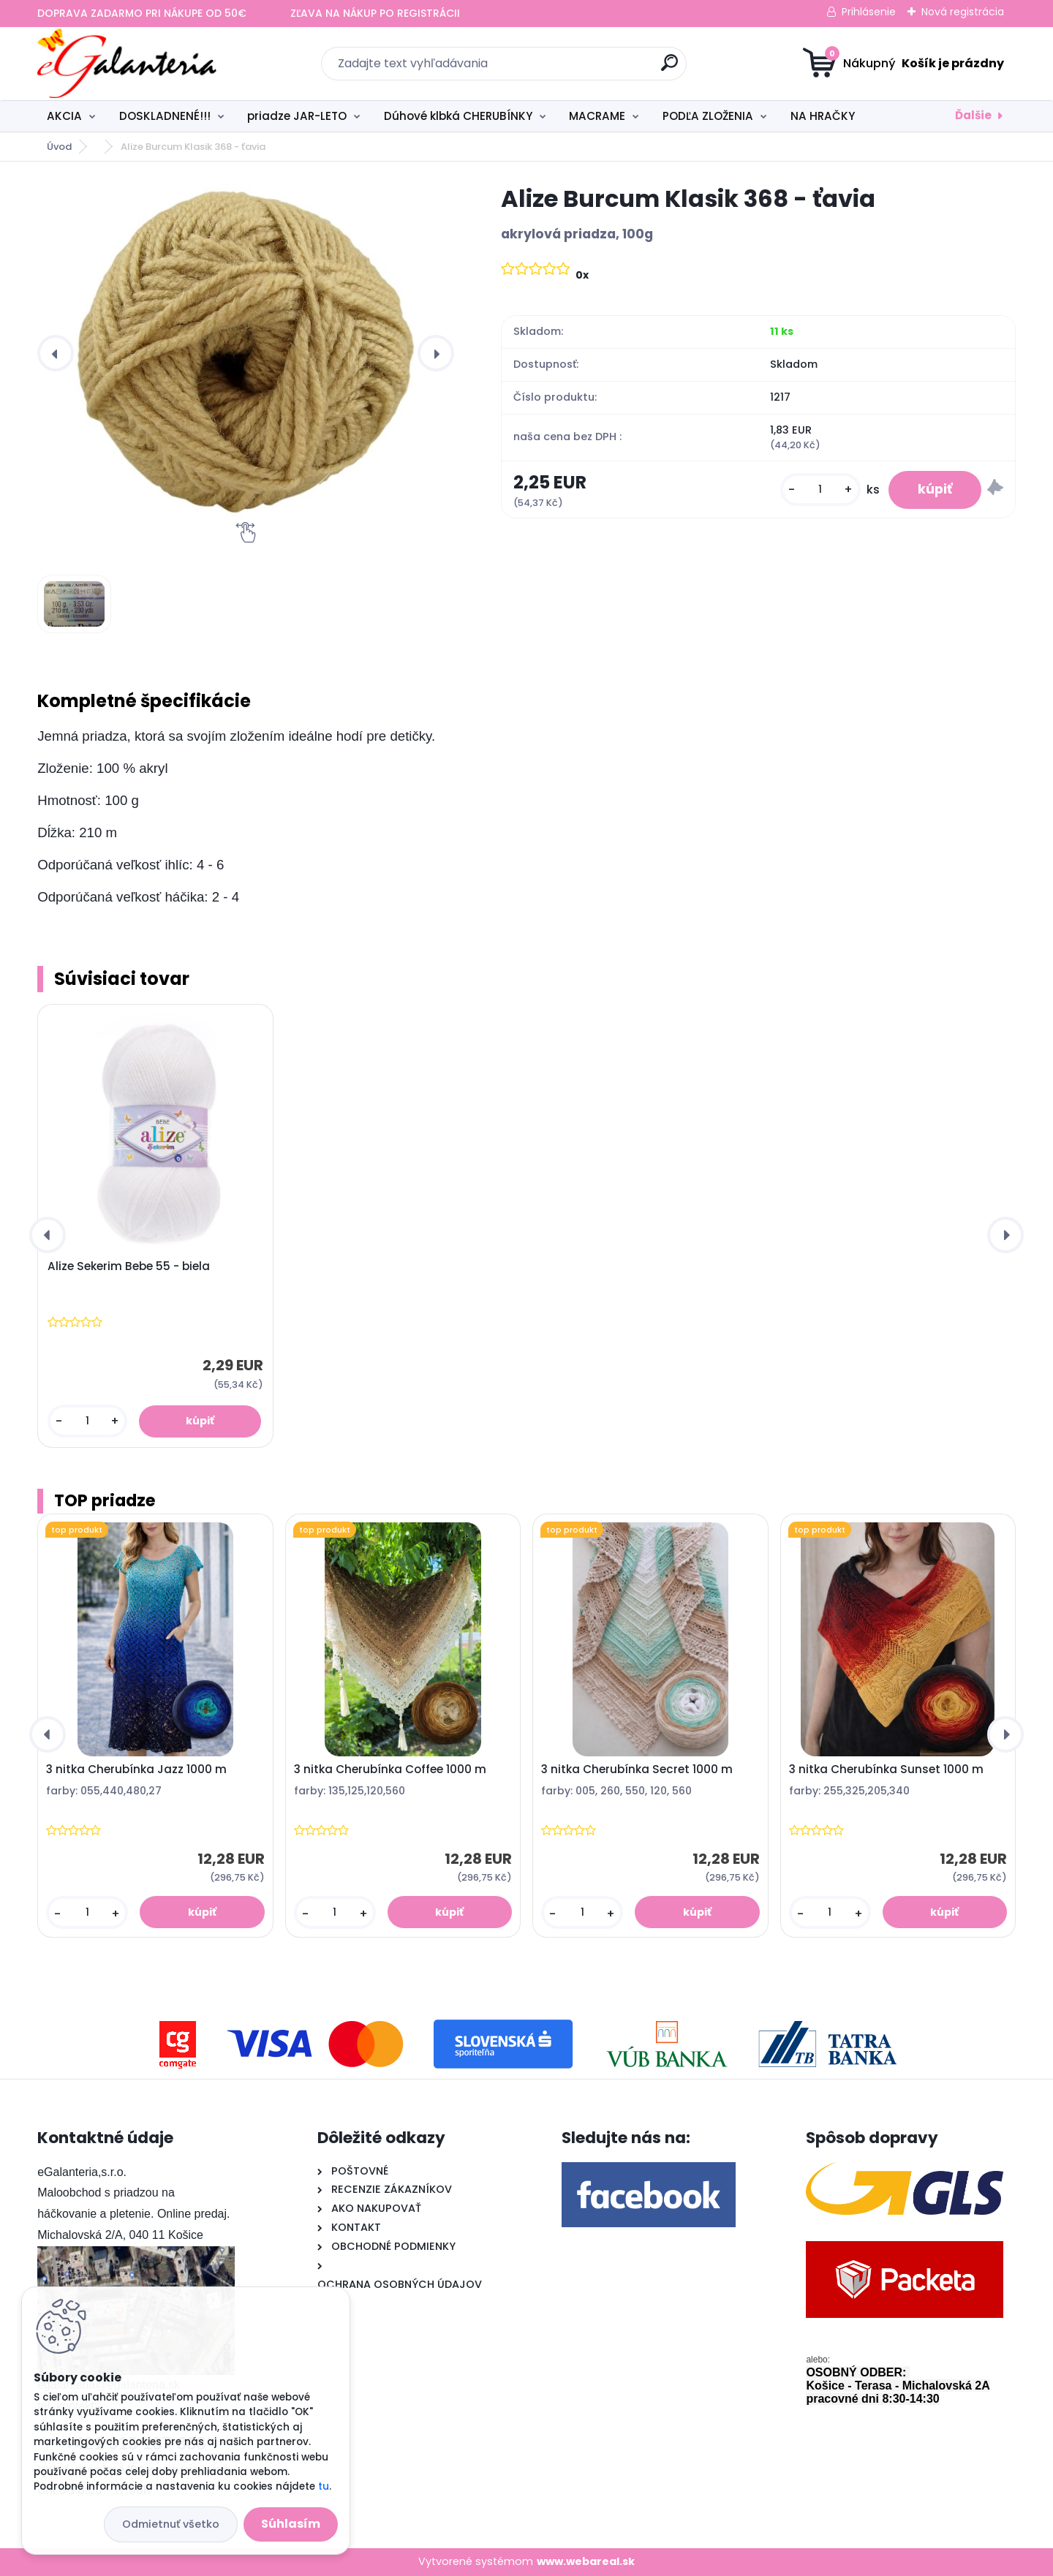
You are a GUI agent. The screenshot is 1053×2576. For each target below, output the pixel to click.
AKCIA (64, 116)
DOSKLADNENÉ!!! (165, 116)
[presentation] (55, 353)
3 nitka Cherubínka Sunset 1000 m (886, 1769)
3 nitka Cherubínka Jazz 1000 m (136, 1769)
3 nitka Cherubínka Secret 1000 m (637, 1769)
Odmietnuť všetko (170, 2524)
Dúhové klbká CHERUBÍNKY (458, 116)
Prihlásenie (869, 11)
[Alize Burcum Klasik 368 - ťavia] (245, 353)
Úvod (59, 147)
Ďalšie (973, 115)
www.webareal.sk (586, 2561)
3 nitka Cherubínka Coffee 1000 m (390, 1769)
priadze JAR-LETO (297, 116)
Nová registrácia (962, 11)
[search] (669, 68)
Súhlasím (290, 2523)
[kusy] (820, 489)
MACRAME (597, 116)
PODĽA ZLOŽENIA (708, 116)
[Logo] (126, 63)
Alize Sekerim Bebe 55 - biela (129, 1266)
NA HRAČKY (822, 116)
